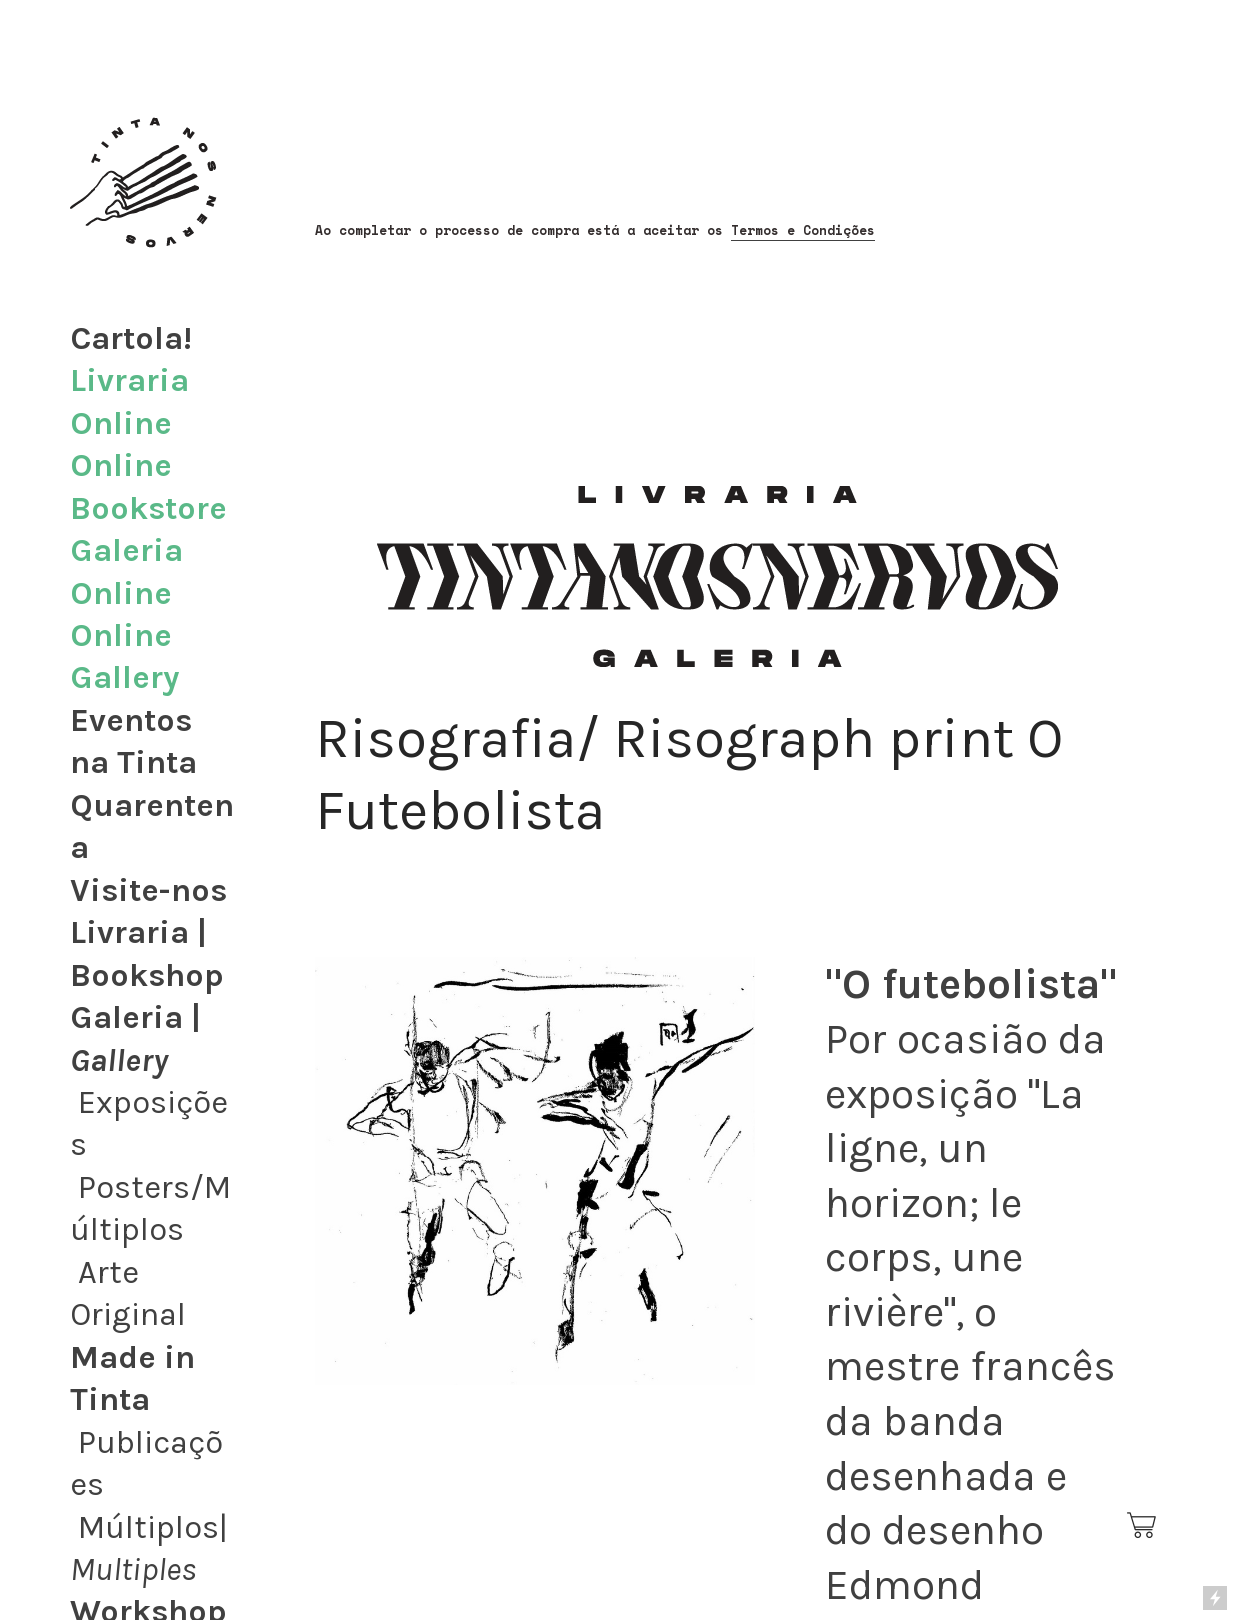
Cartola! (131, 338)
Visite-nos (148, 890)
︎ (1143, 1526)
